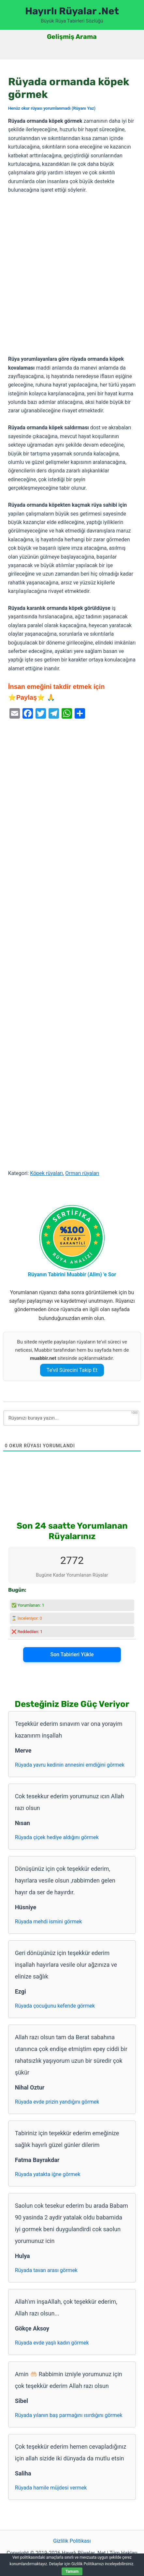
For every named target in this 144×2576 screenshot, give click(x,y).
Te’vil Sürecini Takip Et (72, 1370)
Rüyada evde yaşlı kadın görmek (52, 2343)
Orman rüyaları (82, 1173)
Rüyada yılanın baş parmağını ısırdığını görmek (68, 2415)
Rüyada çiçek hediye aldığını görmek (57, 1837)
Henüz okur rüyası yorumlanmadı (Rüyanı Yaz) (51, 108)
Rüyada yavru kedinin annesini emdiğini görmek (69, 1765)
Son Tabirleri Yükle (72, 1654)
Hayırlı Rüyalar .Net (72, 11)
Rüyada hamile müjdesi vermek (51, 2488)
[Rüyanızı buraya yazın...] (71, 1418)
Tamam (72, 2571)
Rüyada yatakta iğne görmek (47, 2174)
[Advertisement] (72, 275)
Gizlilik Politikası (72, 2541)
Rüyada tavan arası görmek (46, 2270)
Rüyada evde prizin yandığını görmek (57, 2102)
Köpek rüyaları (46, 1173)
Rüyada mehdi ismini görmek (48, 1921)
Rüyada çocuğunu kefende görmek (55, 2006)
